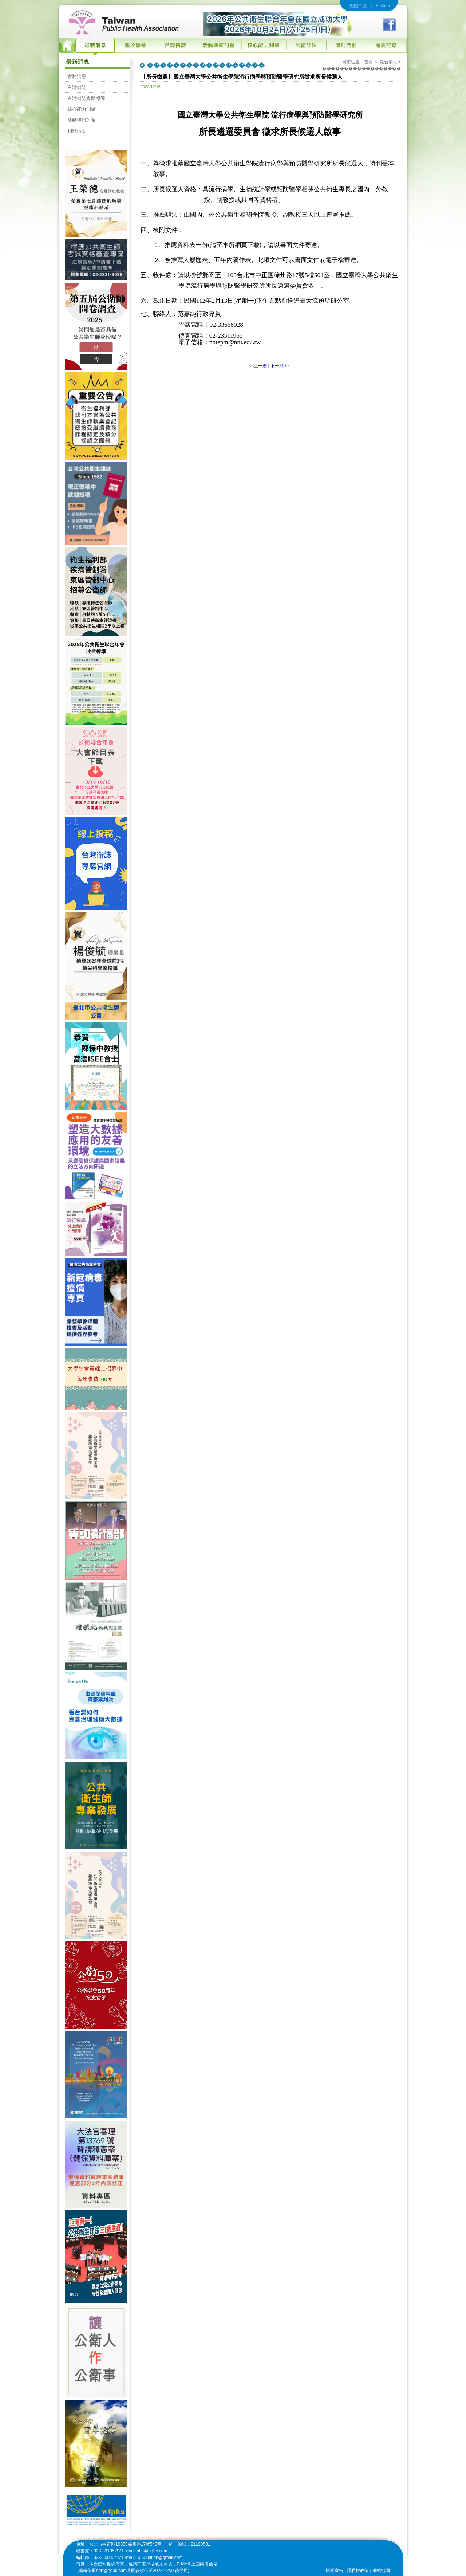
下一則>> (280, 365)
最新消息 (388, 61)
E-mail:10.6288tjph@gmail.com (152, 2557)
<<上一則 (258, 365)
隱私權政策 (358, 2570)
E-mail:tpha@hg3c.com (144, 2550)
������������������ (361, 68)
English (382, 5)
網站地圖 (381, 2570)
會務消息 (76, 76)
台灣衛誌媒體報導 (86, 98)
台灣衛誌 (76, 87)
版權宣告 (334, 2570)
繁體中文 (358, 5)
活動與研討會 (81, 120)
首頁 (368, 61)
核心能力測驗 (81, 109)
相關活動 (76, 131)
